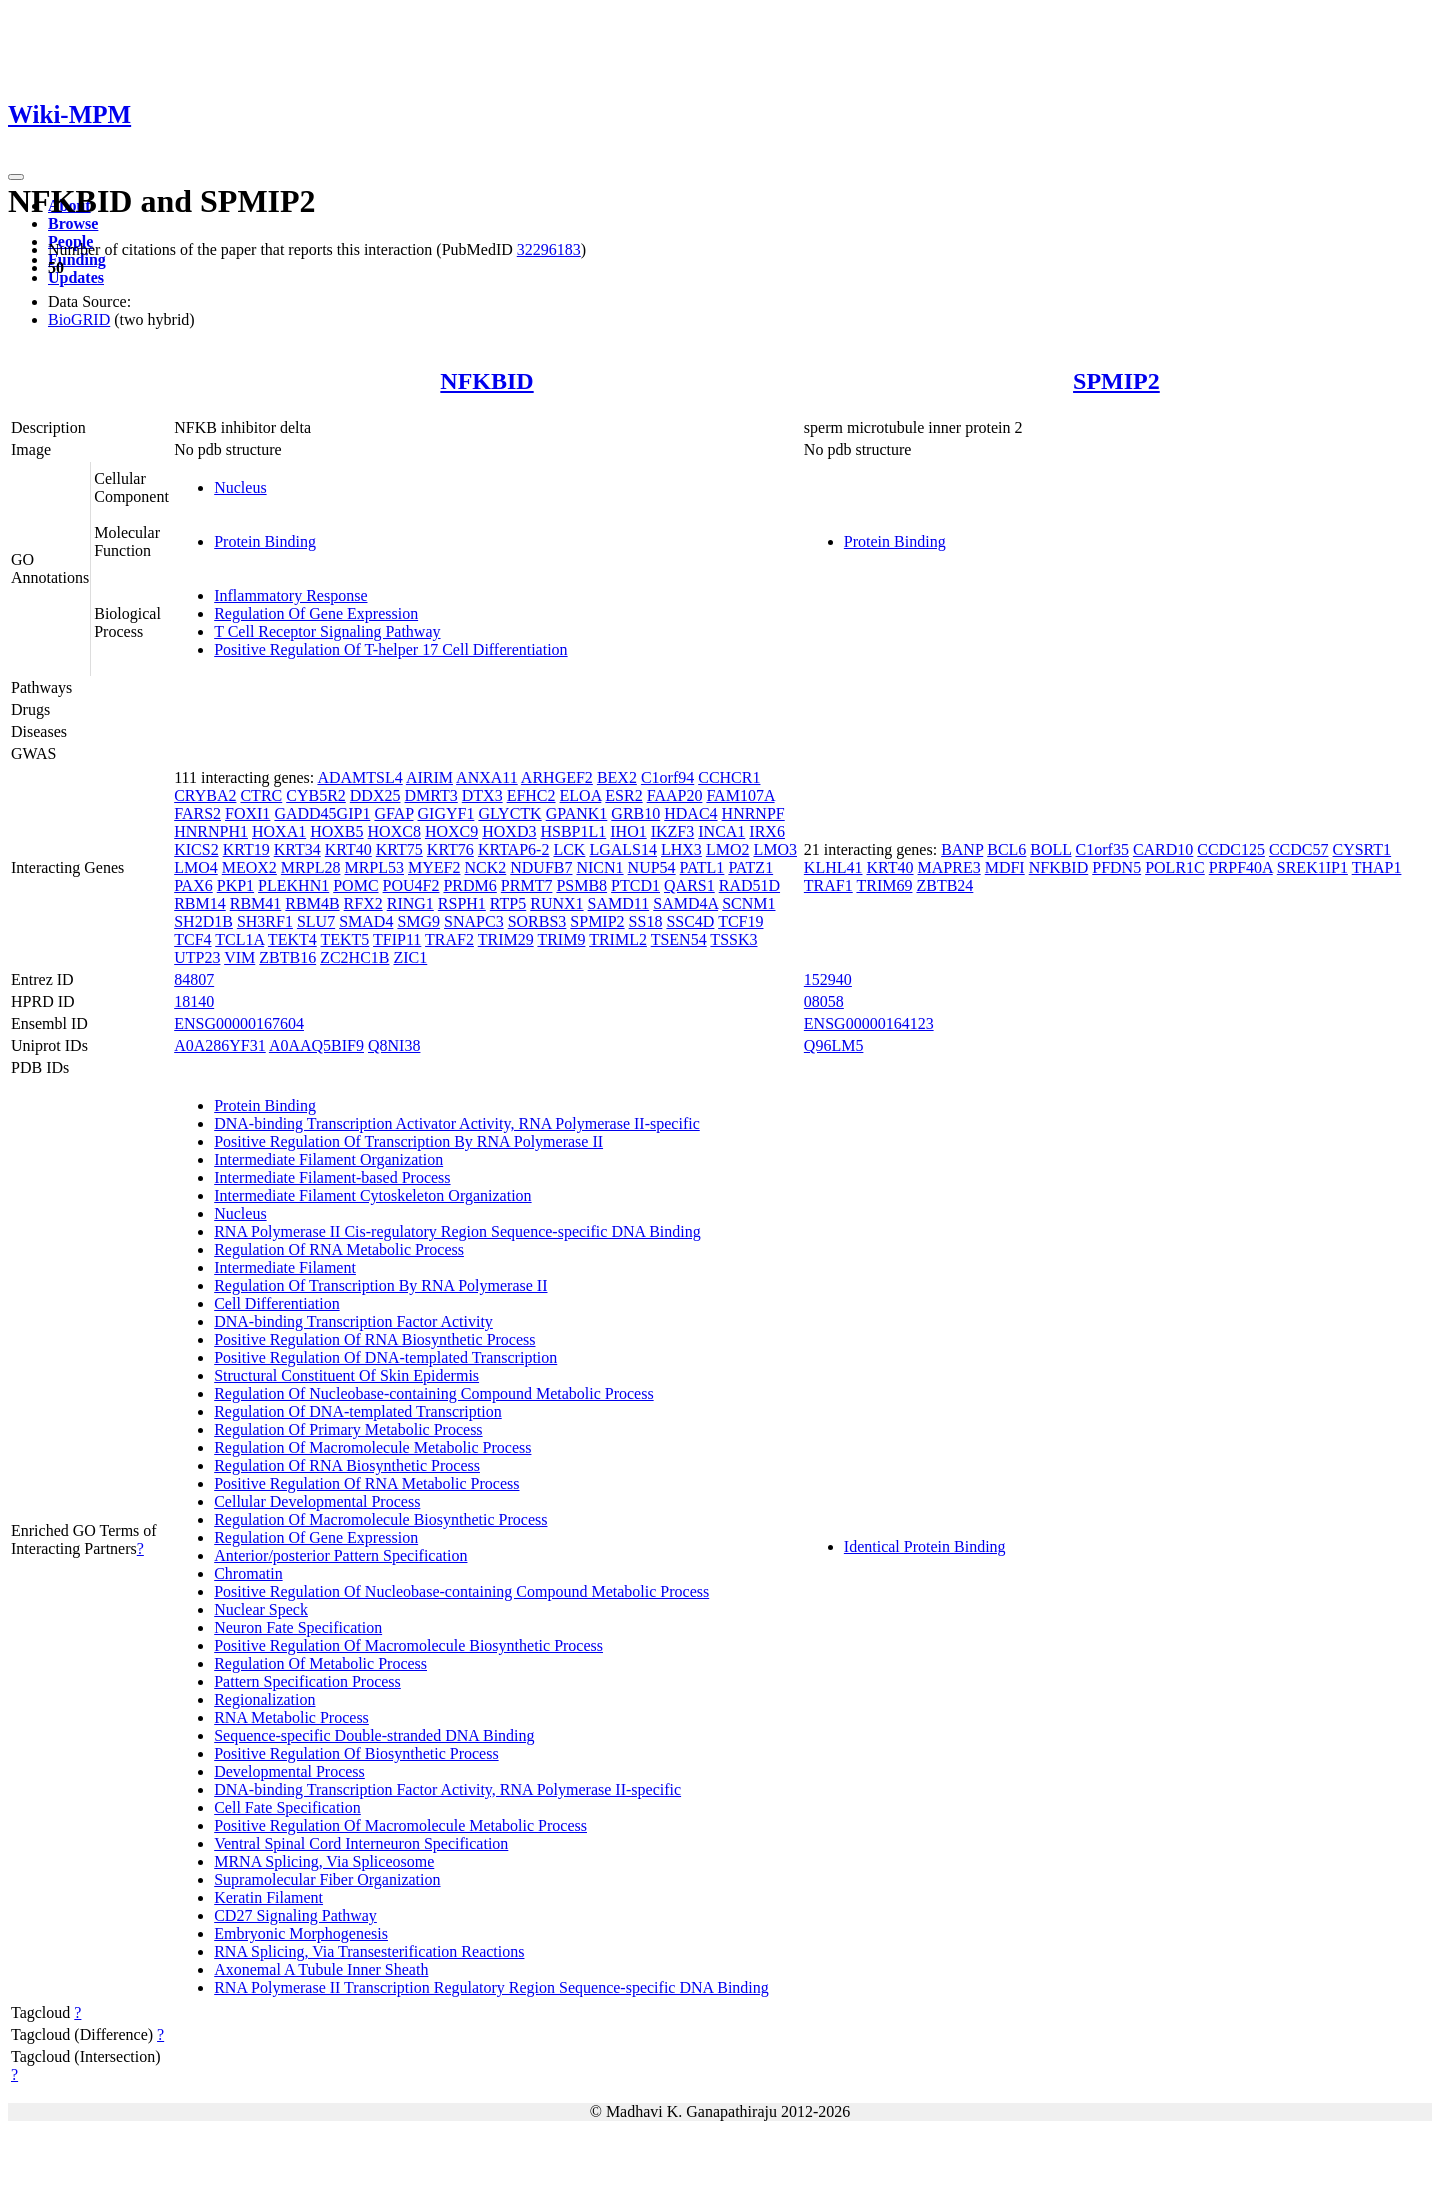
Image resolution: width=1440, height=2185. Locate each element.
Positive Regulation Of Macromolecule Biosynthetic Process (408, 1645)
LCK (569, 849)
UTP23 (197, 957)
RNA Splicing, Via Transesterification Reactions (369, 1951)
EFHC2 (531, 795)
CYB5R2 (316, 795)
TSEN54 (679, 939)
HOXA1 (279, 831)
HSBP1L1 (573, 831)
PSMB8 (581, 885)
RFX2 (363, 903)
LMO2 (728, 849)
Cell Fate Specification (287, 1807)
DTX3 (482, 795)
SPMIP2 (1116, 381)
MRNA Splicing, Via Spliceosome (324, 1861)
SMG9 (418, 921)
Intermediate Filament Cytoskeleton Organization (372, 1195)
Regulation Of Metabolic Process (320, 1663)
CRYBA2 (205, 795)
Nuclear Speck (261, 1609)
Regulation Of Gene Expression (316, 613)
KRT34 (297, 849)
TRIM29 (506, 939)
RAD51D (749, 885)
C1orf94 (667, 777)
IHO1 (628, 831)
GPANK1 (577, 813)
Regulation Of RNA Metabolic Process (339, 1249)
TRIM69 (884, 885)
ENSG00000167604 (239, 1023)
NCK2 (485, 867)
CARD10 (1163, 849)
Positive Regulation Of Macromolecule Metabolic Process (400, 1825)
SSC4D (690, 921)
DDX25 (375, 795)
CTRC (261, 795)
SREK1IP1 (1312, 867)
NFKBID (486, 381)
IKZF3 (673, 831)
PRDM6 (469, 885)
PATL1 (702, 867)
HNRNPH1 (211, 831)
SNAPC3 (474, 921)
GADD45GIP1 (322, 813)
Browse (73, 223)
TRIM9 (561, 939)
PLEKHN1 (293, 885)
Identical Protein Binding (925, 1546)
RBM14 (200, 903)
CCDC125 (1231, 849)
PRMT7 (527, 885)
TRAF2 (449, 939)
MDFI (1005, 867)
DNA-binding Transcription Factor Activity (353, 1321)
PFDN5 (1116, 867)
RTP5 (508, 903)
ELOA (581, 795)
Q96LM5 (834, 1045)
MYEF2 (434, 867)
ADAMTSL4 (359, 777)
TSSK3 (733, 939)
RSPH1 (462, 903)
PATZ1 (750, 867)
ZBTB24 (944, 885)
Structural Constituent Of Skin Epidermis (346, 1375)
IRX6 (767, 831)
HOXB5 (336, 831)
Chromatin (248, 1573)
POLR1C (1175, 867)
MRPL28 (311, 867)
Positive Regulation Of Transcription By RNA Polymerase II (408, 1141)
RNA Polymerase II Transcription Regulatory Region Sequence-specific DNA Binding (491, 1987)
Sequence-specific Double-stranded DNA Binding (374, 1735)
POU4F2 (411, 885)
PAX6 (193, 885)
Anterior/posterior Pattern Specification (340, 1555)
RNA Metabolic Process (291, 1717)
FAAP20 (675, 795)
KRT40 (348, 849)
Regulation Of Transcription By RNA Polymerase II (380, 1285)
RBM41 (256, 903)
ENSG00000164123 (869, 1023)
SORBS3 (537, 921)
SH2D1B (203, 921)
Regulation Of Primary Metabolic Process (348, 1429)
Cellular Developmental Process (317, 1501)
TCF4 (192, 939)
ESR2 (623, 795)
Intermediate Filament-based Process (332, 1177)
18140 (194, 1001)
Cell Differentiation (276, 1303)
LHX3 (681, 849)
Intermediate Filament (285, 1267)
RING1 (410, 903)
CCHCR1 (729, 777)
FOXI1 (247, 813)
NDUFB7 (541, 867)
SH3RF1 (265, 921)
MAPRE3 (949, 867)
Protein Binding (265, 541)
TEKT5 (344, 939)
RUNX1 (556, 903)
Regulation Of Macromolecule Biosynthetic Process (380, 1519)
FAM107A (740, 795)
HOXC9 (451, 831)
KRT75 (399, 849)
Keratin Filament (268, 1897)
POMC (355, 885)
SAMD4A (685, 903)
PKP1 (235, 885)
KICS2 (196, 849)
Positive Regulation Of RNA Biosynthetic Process (374, 1339)
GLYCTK (509, 813)
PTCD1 (635, 885)
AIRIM (429, 777)
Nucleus (240, 487)
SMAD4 (366, 921)
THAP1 (1377, 867)
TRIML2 (618, 939)
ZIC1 (410, 957)
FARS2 (197, 813)
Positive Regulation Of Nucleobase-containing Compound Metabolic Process (461, 1591)
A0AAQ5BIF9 (316, 1045)
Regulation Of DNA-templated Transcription (358, 1411)
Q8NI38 (394, 1045)
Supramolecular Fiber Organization (327, 1879)
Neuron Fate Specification (298, 1627)
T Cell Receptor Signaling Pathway (327, 631)
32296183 (549, 249)
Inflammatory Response (290, 595)
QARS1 (689, 885)
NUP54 (652, 867)
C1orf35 (1102, 849)
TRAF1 (828, 885)
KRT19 (246, 849)
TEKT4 (292, 939)
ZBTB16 (287, 957)
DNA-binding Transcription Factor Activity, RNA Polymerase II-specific (447, 1789)
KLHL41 (833, 867)
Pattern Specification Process (307, 1681)
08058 (824, 1001)
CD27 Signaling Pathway (295, 1915)
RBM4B (312, 903)
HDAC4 (690, 813)
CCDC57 (1299, 849)
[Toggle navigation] (16, 177)
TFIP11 (397, 939)
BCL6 (1006, 849)
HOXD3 (509, 831)
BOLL (1050, 849)
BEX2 (617, 777)
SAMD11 (619, 903)
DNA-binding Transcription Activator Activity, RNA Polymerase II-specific (457, 1123)
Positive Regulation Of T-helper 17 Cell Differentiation (390, 649)
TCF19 (740, 921)
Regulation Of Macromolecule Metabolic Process (372, 1447)
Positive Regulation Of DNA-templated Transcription (385, 1357)
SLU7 (316, 921)
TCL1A (239, 939)
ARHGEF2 (557, 777)
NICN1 (599, 867)
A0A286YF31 (220, 1045)
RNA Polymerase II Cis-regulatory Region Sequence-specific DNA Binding (457, 1231)
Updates (76, 277)
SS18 (646, 921)
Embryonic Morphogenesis (301, 1933)
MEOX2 (249, 867)
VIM (239, 957)
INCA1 (721, 831)
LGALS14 (623, 849)
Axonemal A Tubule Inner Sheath (321, 1969)
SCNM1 (748, 903)
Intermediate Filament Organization (328, 1159)
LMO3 (775, 849)
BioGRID (79, 319)
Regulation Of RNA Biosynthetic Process (347, 1465)
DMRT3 (430, 795)
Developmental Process (289, 1771)
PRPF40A (1241, 867)
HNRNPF (753, 813)
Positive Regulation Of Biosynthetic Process (356, 1753)
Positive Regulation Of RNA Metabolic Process (366, 1483)
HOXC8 (394, 831)
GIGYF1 (446, 813)
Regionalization (264, 1699)
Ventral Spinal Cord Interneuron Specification (361, 1843)
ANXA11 (487, 777)
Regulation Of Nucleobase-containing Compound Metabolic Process (433, 1393)
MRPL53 (374, 867)
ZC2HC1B (354, 957)
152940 (828, 979)
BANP (962, 849)
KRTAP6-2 (514, 849)
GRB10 (635, 813)
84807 (194, 979)
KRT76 (450, 849)
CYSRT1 (1361, 849)
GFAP (393, 813)
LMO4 (196, 867)
